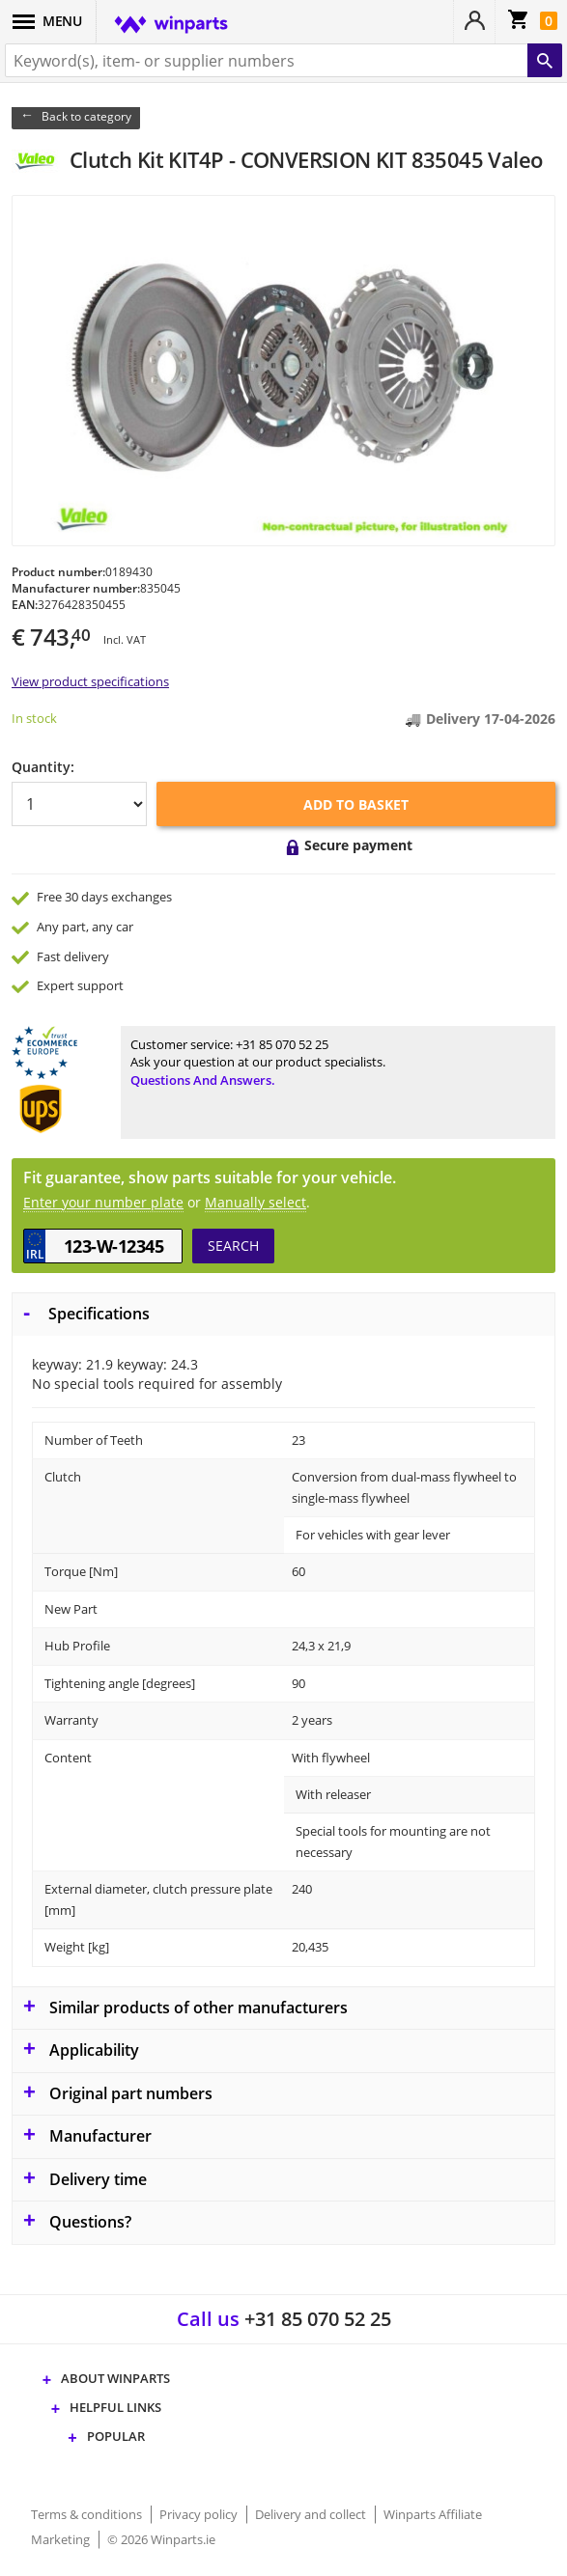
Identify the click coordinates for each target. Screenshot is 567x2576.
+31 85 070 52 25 (282, 1044)
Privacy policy (200, 2514)
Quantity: (43, 767)
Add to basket (356, 804)
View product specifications (90, 681)
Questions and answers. (202, 1080)
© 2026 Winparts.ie (161, 2539)
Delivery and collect (312, 2514)
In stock (34, 718)
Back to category (86, 116)
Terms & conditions (88, 2514)
